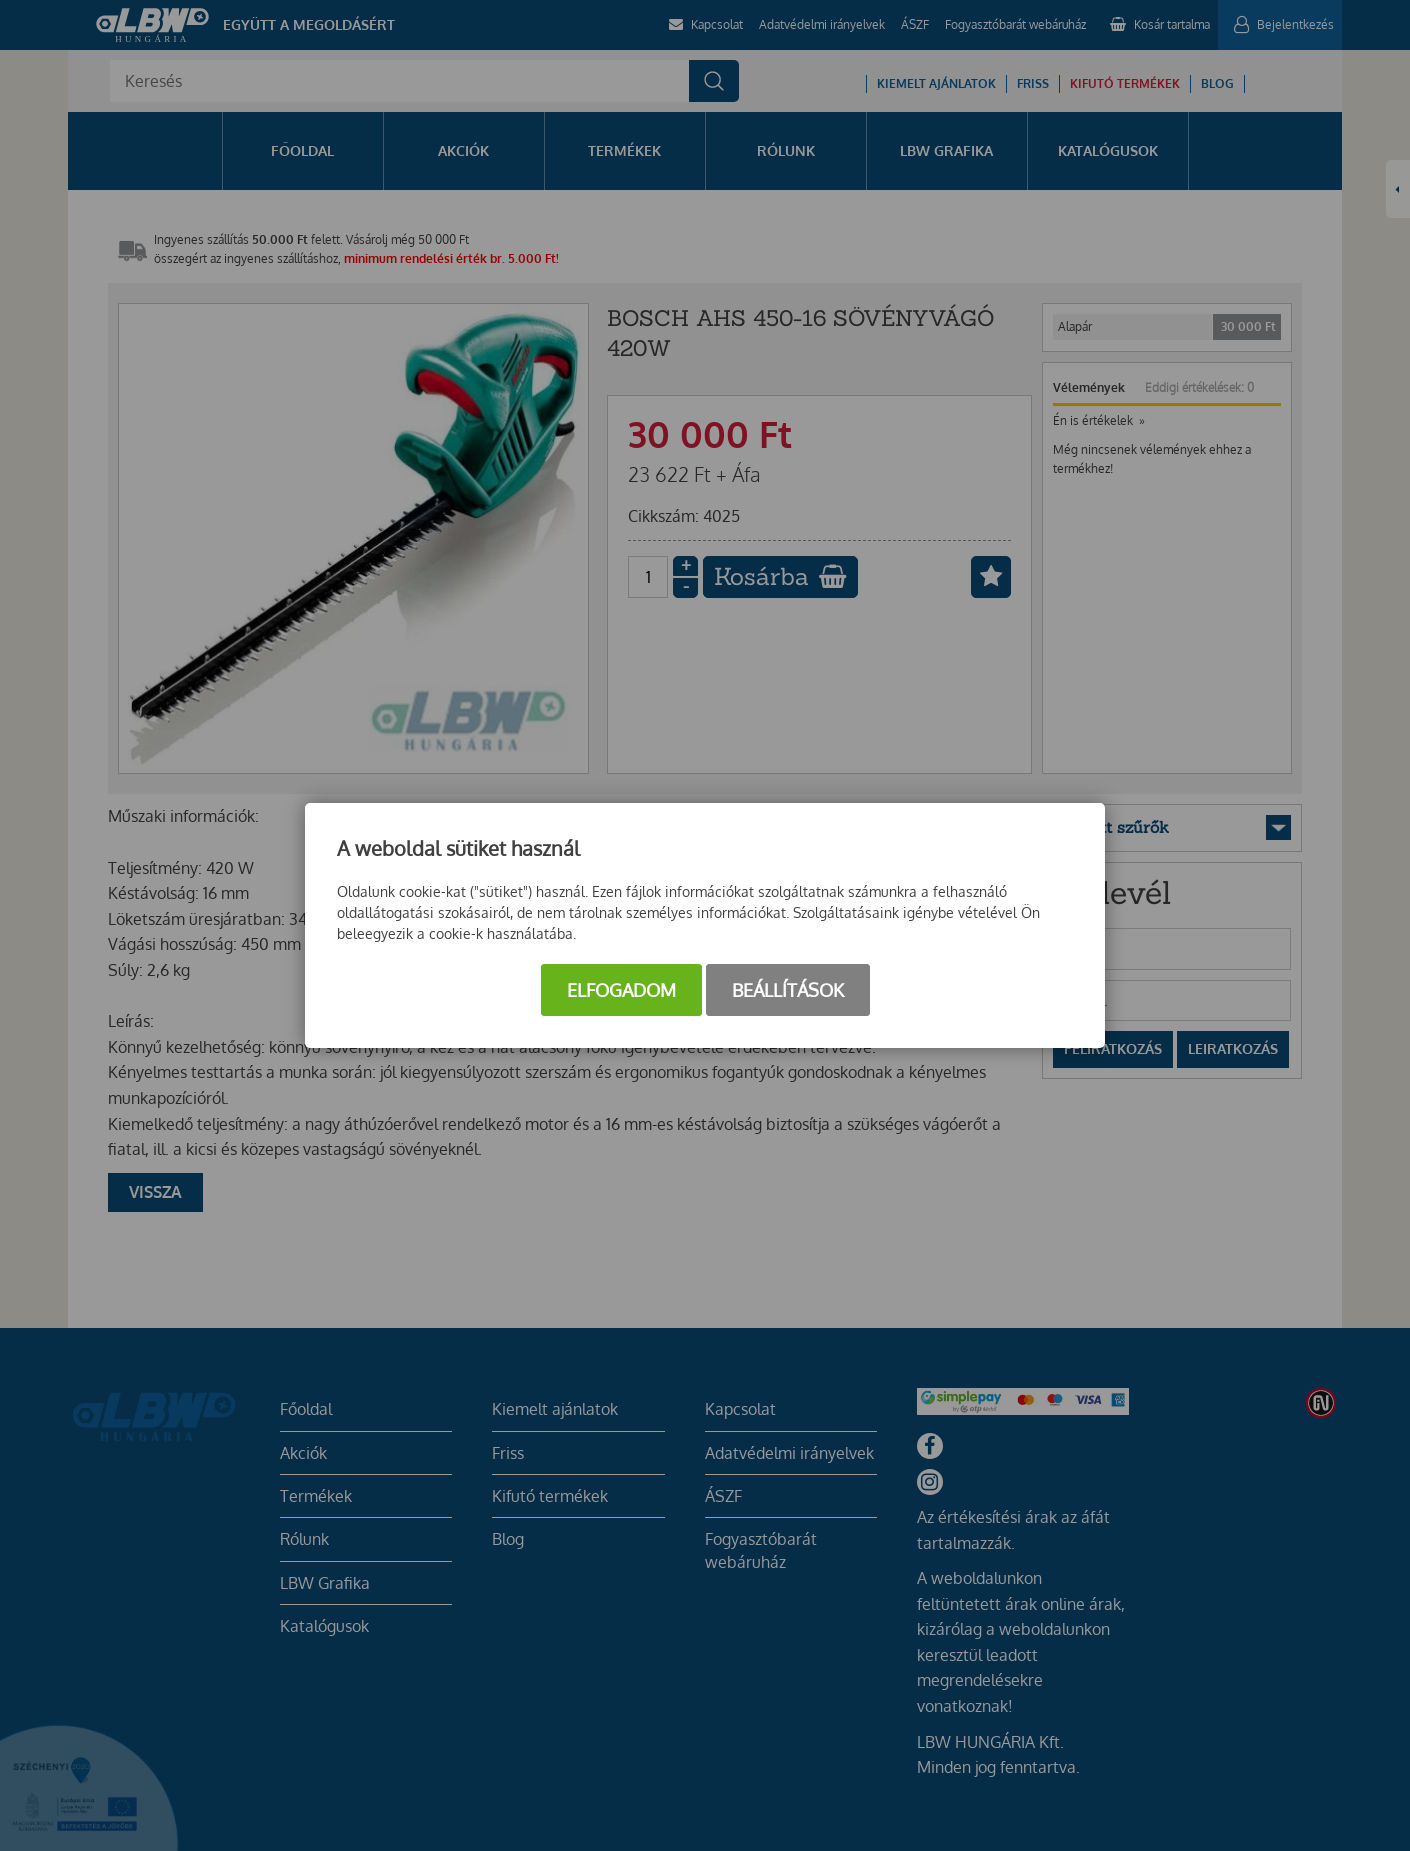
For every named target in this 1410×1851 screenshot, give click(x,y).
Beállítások (788, 990)
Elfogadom (621, 990)
